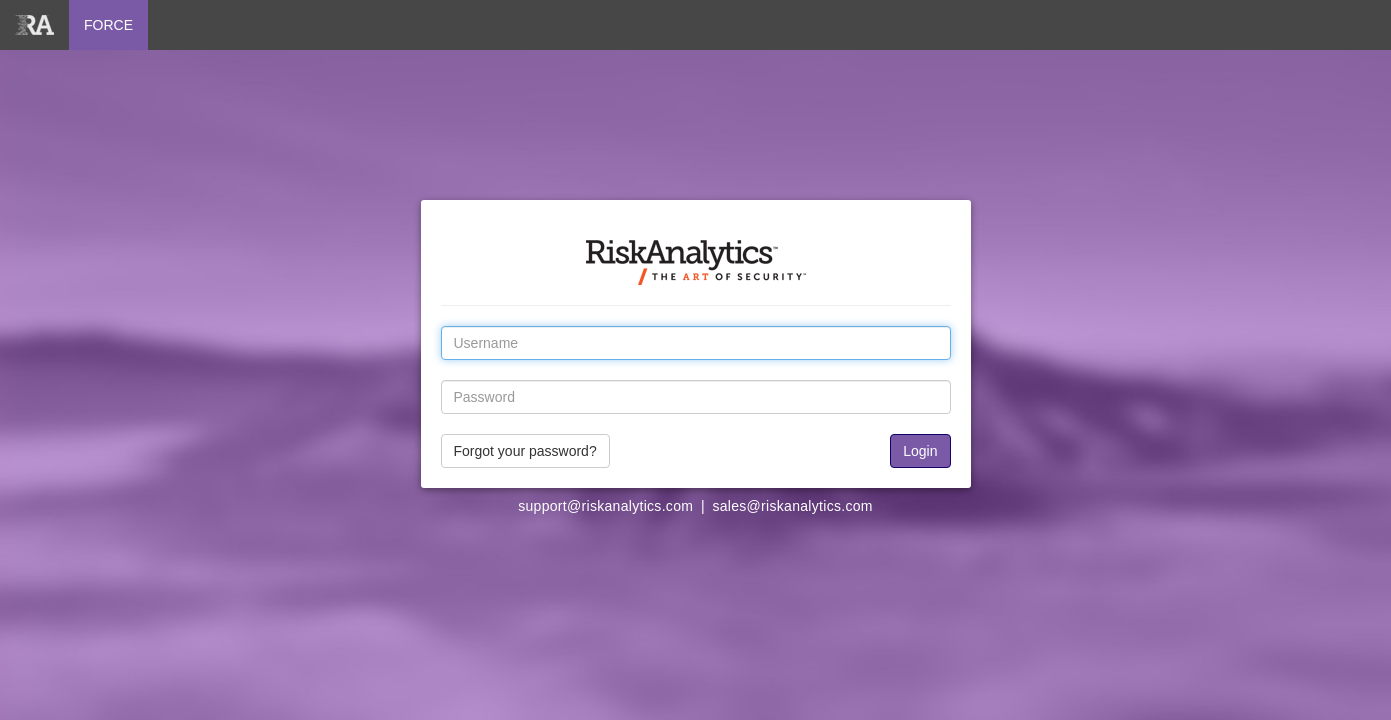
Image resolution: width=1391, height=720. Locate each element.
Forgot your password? (525, 451)
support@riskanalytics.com (605, 506)
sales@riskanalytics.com (792, 506)
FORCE (108, 25)
